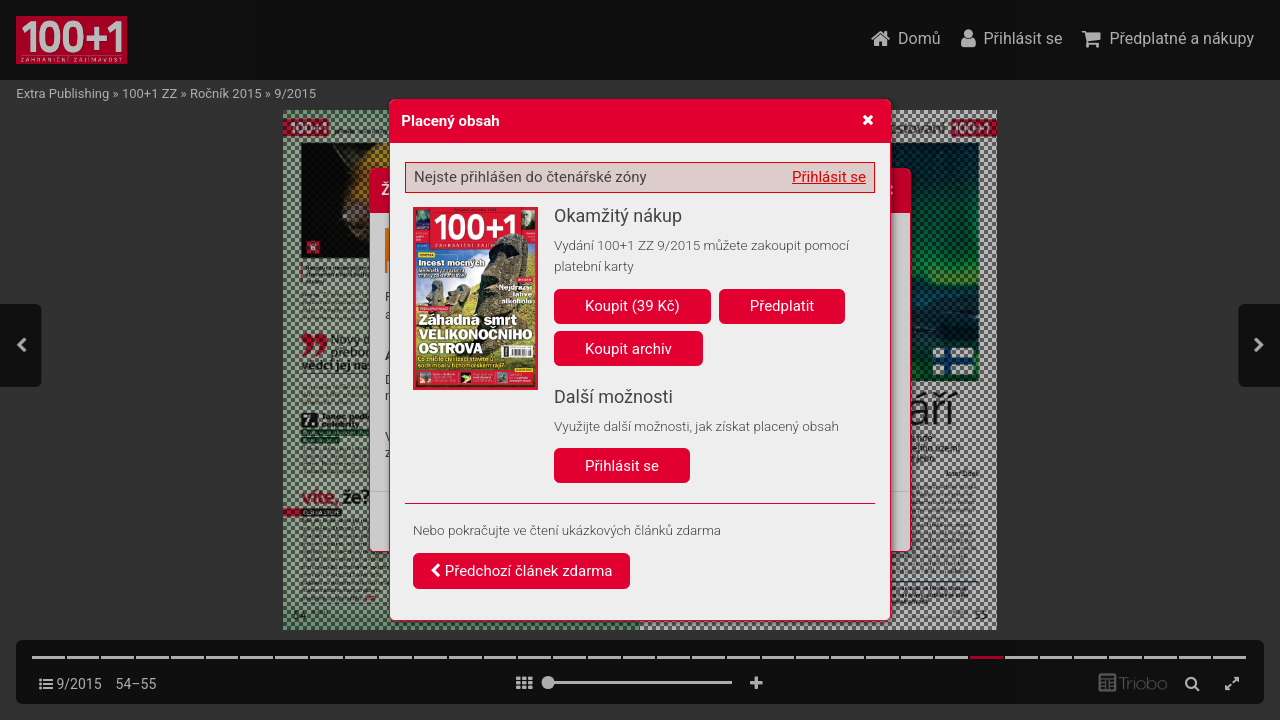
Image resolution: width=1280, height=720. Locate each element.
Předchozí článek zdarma (521, 571)
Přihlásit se (829, 177)
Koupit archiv (628, 349)
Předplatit (782, 306)
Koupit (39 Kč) (632, 306)
